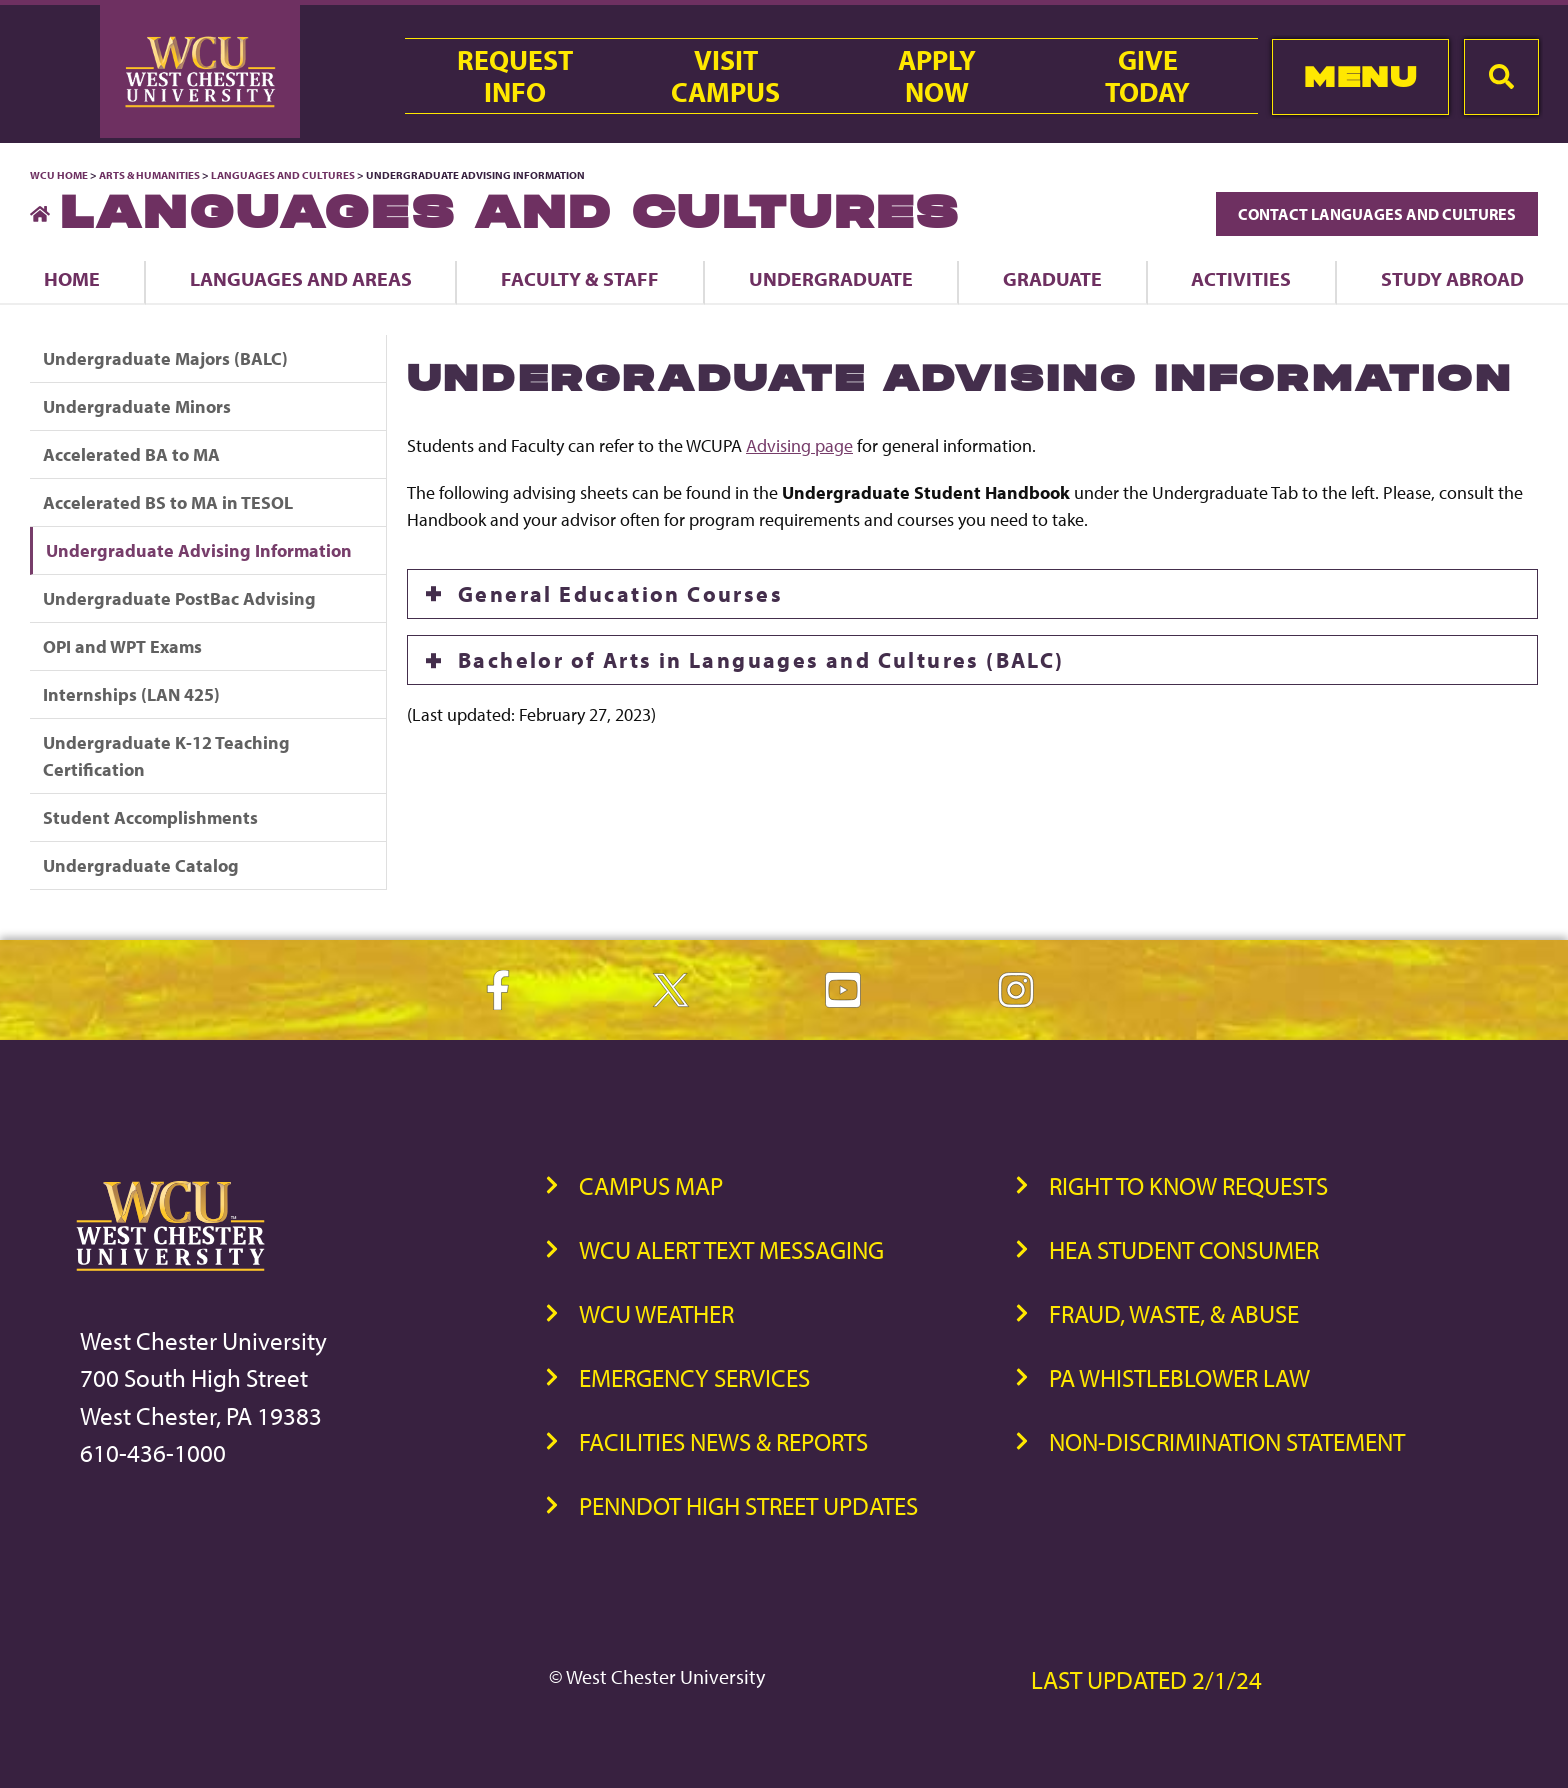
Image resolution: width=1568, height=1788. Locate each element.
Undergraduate (831, 278)
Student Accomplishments (150, 817)
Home (72, 278)
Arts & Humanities (149, 175)
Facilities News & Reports (723, 1441)
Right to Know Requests (1188, 1185)
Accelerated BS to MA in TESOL (168, 502)
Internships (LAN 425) (131, 694)
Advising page (799, 445)
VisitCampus (725, 76)
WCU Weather (656, 1313)
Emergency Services (694, 1377)
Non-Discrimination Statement (1227, 1441)
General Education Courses (620, 594)
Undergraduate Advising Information (199, 550)
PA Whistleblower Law (1179, 1377)
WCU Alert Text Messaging (731, 1249)
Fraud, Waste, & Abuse (1174, 1313)
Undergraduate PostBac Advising (179, 598)
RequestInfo (515, 76)
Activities (1241, 278)
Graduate (1052, 278)
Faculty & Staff (580, 278)
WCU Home (59, 175)
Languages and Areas (301, 278)
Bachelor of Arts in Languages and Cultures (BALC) (761, 660)
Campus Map (651, 1185)
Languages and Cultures (283, 175)
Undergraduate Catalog (141, 865)
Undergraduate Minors (137, 406)
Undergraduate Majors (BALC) (165, 358)
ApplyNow (937, 76)
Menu (1360, 76)
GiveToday (1147, 76)
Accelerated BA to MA (131, 454)
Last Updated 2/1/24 (1146, 1679)
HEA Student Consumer (1184, 1249)
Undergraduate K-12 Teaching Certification (166, 756)
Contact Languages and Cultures (1377, 214)
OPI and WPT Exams (122, 646)
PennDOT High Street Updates (748, 1505)
